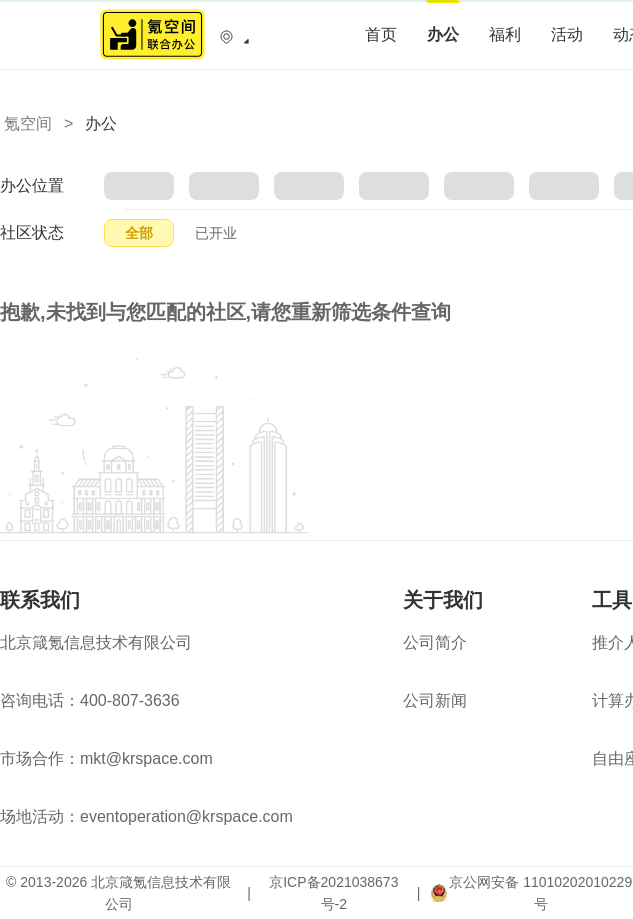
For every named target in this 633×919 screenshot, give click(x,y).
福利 (505, 34)
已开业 (216, 233)
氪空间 (28, 123)
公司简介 (435, 642)
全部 (139, 233)
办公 (443, 34)
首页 (381, 34)
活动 (567, 34)
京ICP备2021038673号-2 (333, 893)
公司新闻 (435, 700)
